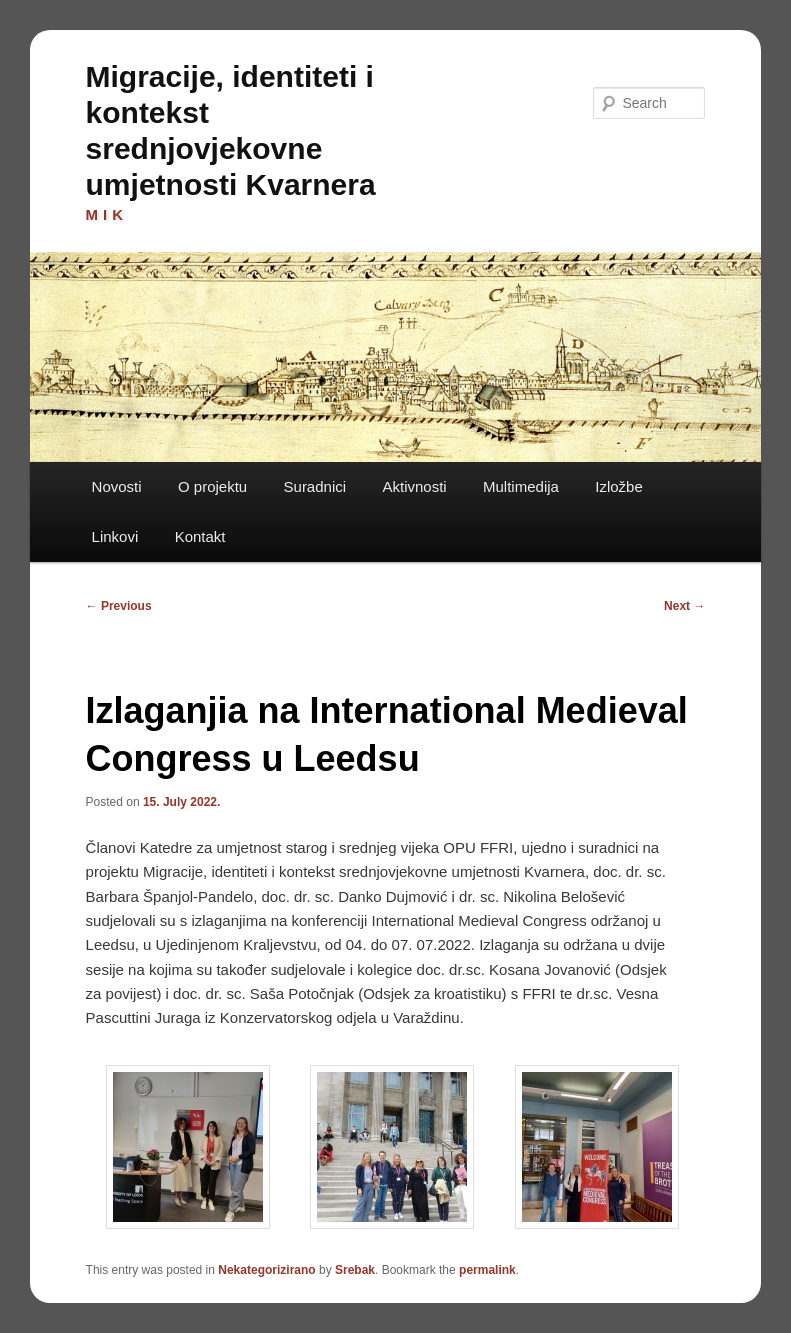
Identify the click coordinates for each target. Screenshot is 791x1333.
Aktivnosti (414, 486)
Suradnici (315, 486)
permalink (487, 1270)
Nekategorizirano (266, 1270)
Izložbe (619, 486)
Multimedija (521, 486)
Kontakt (200, 536)
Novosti (117, 486)
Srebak (355, 1270)
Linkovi (115, 536)
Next (684, 606)
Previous (119, 606)
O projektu (212, 486)
